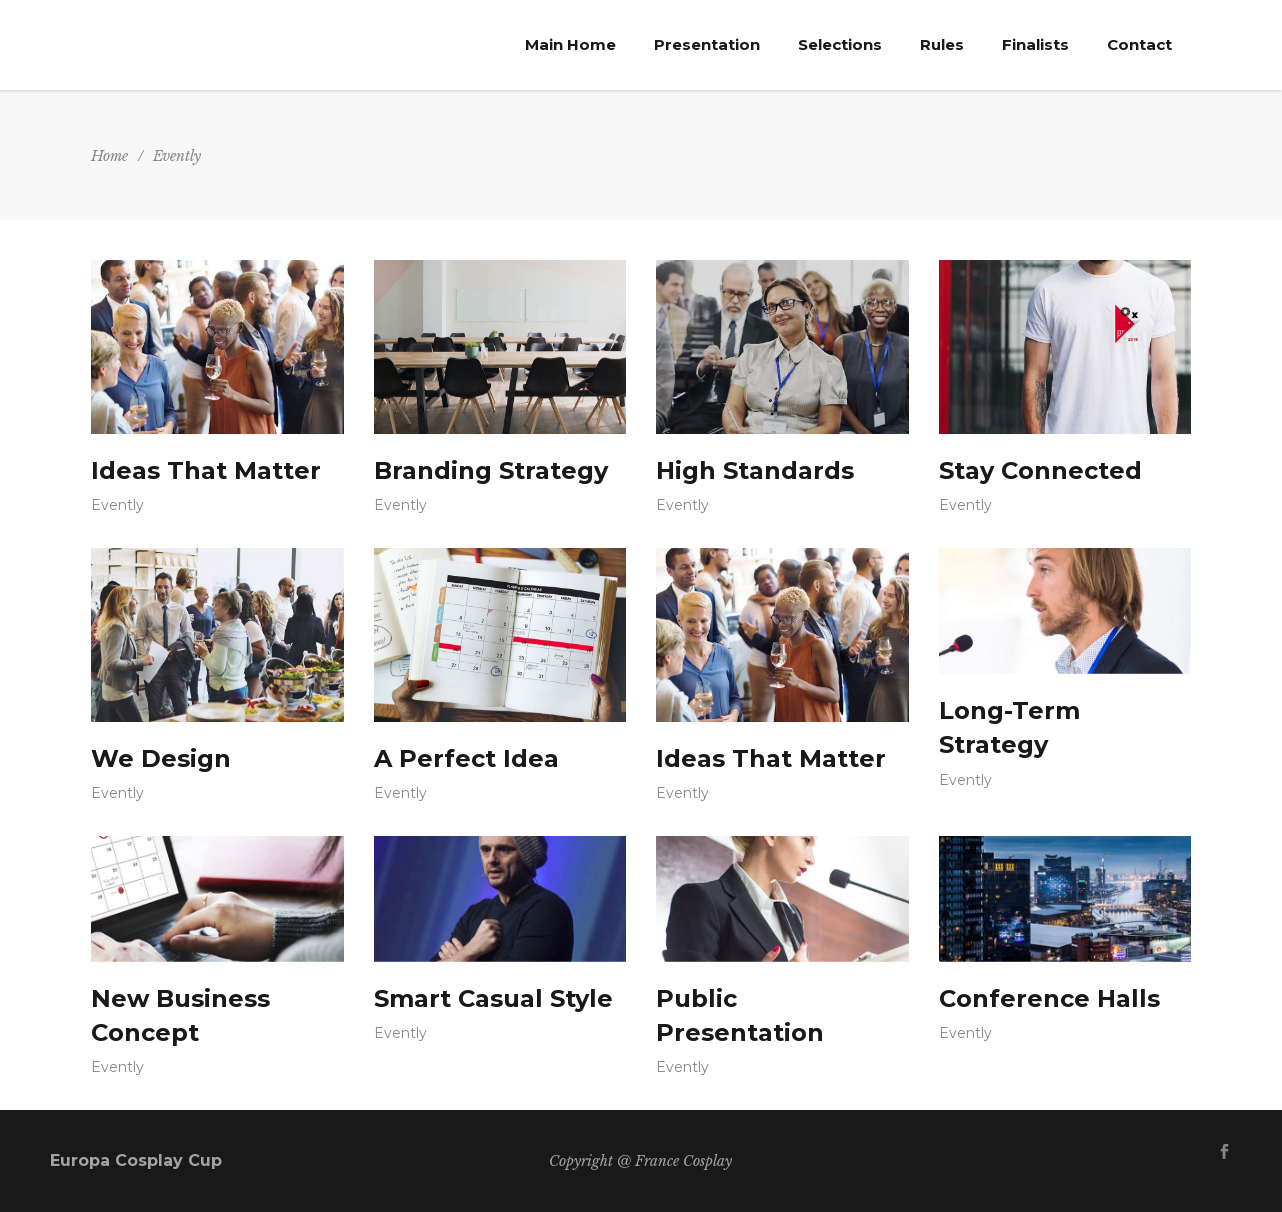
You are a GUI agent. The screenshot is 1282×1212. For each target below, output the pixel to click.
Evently (117, 505)
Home (109, 156)
